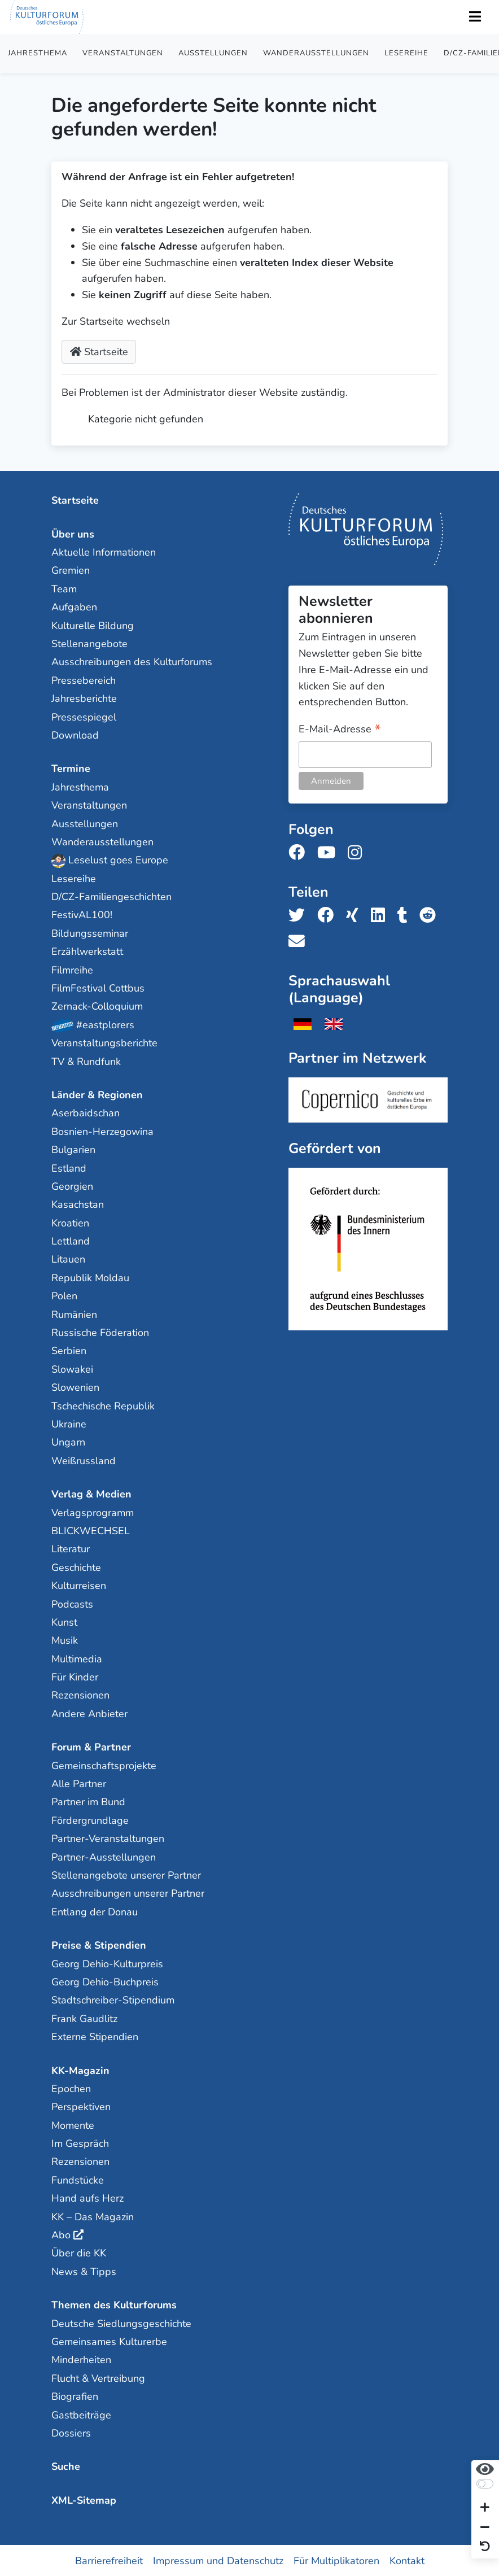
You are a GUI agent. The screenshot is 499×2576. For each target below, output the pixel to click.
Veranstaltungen (122, 53)
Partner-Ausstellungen (103, 1856)
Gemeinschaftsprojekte (103, 1765)
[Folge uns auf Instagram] (358, 852)
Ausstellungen (213, 53)
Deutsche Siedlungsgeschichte (121, 2323)
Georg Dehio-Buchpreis (105, 1981)
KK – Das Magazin (92, 2216)
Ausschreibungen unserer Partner (127, 1893)
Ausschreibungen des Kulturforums (131, 661)
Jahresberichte (84, 698)
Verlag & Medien (91, 1493)
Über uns (72, 533)
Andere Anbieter (89, 1713)
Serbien (68, 1350)
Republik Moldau (90, 1277)
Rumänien (74, 1314)
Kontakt (406, 2560)
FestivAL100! (81, 915)
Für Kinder (74, 1676)
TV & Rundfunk (86, 1061)
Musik (64, 1640)
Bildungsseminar (89, 933)
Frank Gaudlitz (84, 2018)
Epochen (71, 2088)
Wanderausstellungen (316, 53)
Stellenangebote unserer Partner (126, 1874)
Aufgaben (74, 606)
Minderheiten (81, 2359)
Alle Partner (78, 1783)
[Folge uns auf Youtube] (329, 852)
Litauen (68, 1259)
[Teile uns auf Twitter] (300, 915)
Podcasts (72, 1603)
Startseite (99, 352)
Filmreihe (72, 969)
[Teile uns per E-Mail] (300, 942)
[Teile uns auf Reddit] (431, 915)
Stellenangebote (89, 643)
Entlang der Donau (94, 1911)
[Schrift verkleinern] (484, 2527)
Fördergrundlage (90, 1820)
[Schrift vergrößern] (484, 2508)
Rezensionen (80, 1695)
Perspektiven (81, 2106)
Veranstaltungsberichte (104, 1042)
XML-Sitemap (83, 2500)
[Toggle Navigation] (475, 17)
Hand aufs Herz (87, 2197)
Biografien (74, 2396)
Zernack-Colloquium (97, 1006)
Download (75, 734)
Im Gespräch (80, 2143)
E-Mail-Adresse (340, 729)
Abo (61, 2234)
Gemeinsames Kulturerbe (109, 2341)
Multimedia (76, 1658)
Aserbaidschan (85, 1112)
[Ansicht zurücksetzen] (485, 2547)
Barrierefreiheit (109, 2560)
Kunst (64, 1621)
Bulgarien (73, 1149)
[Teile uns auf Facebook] (328, 915)
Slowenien (75, 1387)
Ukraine (68, 1423)
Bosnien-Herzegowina (102, 1131)
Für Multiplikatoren (336, 2560)
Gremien (70, 570)
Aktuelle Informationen (103, 551)
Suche (65, 2466)
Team (64, 588)
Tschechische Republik (103, 1405)
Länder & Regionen (97, 1094)
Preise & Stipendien (98, 1944)
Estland (68, 1168)
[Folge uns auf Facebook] (300, 852)
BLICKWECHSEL (90, 1530)
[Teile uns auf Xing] (355, 915)
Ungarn (68, 1442)
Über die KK (78, 2253)
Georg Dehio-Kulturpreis (107, 1963)
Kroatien (70, 1222)
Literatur (70, 1548)
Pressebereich (83, 680)
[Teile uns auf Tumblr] (405, 915)
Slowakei (72, 1369)
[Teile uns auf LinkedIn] (381, 915)
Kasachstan (77, 1204)
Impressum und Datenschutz (218, 2560)
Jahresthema (37, 53)
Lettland (70, 1240)
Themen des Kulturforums (114, 2304)
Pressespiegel (83, 716)
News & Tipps (83, 2271)
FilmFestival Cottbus (98, 987)
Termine (70, 768)
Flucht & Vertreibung (98, 2378)
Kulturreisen (78, 1585)
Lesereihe (406, 53)
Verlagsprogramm (92, 1512)
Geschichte (76, 1567)
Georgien (72, 1186)
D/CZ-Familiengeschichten (111, 896)
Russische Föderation (100, 1332)
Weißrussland (83, 1460)
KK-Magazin (80, 2070)
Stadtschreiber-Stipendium (112, 1999)
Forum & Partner (91, 1746)
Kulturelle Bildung (92, 625)
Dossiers (71, 2432)
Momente (72, 2125)
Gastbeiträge (81, 2414)
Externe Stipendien (94, 2036)
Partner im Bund (88, 1802)
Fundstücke (77, 2179)
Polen (64, 1295)
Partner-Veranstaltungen (107, 1838)
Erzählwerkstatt (87, 951)
